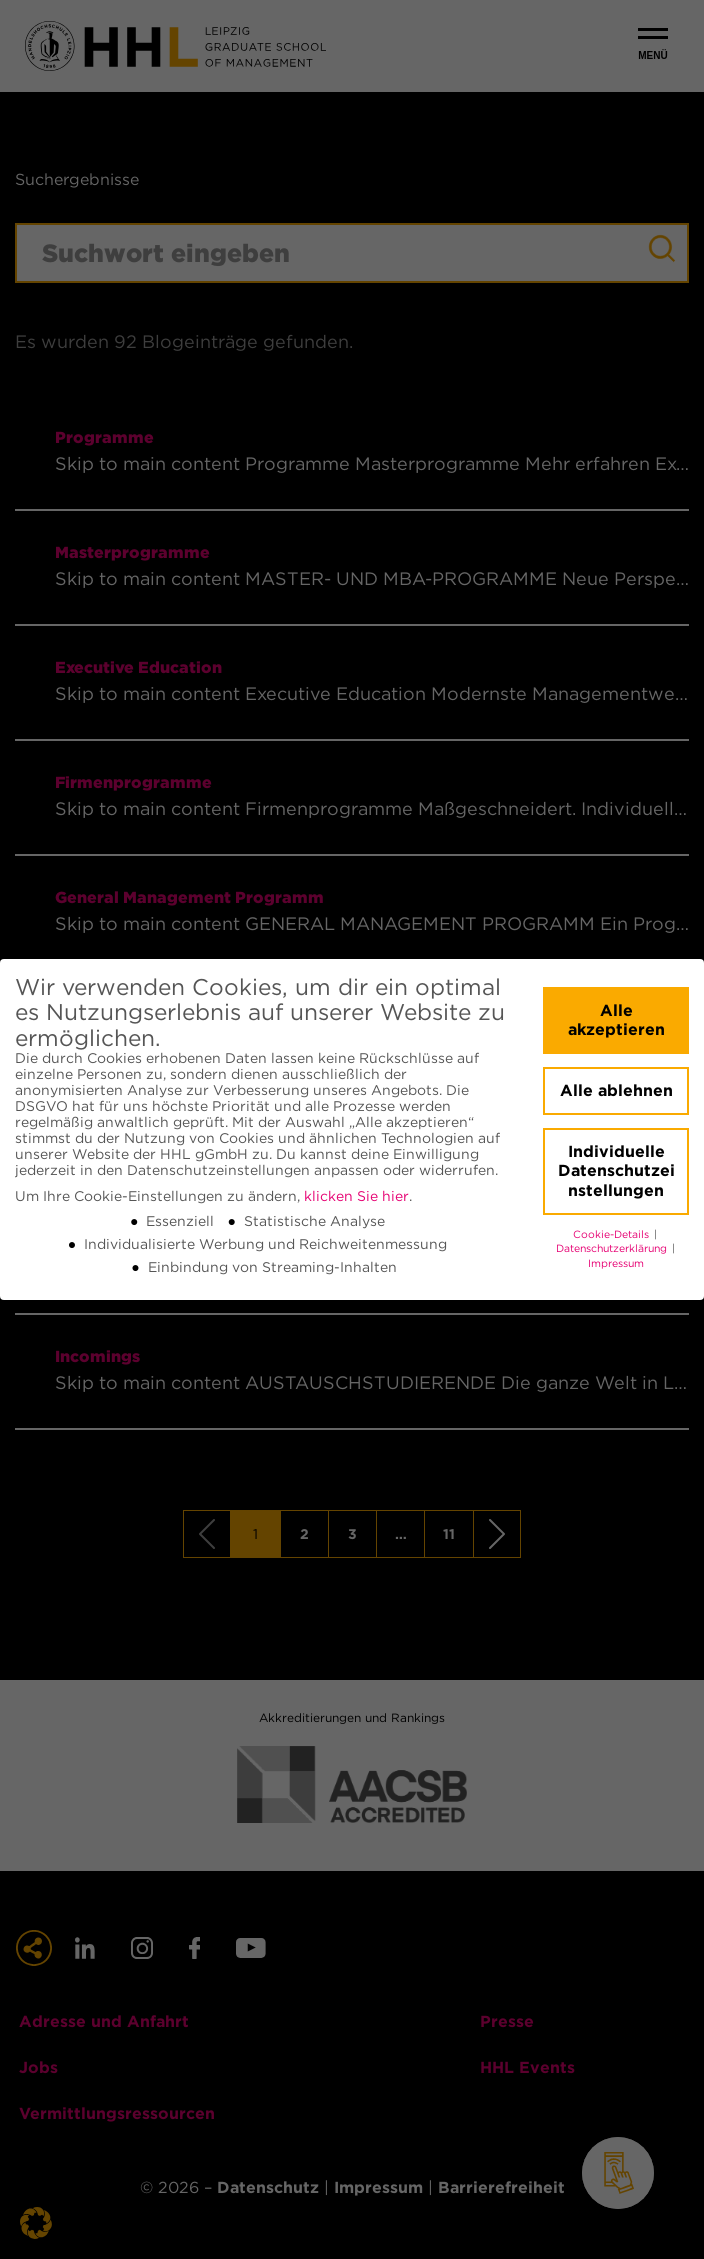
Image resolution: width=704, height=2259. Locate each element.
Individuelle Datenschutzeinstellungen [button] (616, 1171)
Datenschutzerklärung (613, 1248)
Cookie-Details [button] (612, 1234)
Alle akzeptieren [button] (616, 1020)
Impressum (616, 1263)
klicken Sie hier (356, 1196)
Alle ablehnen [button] (616, 1090)
